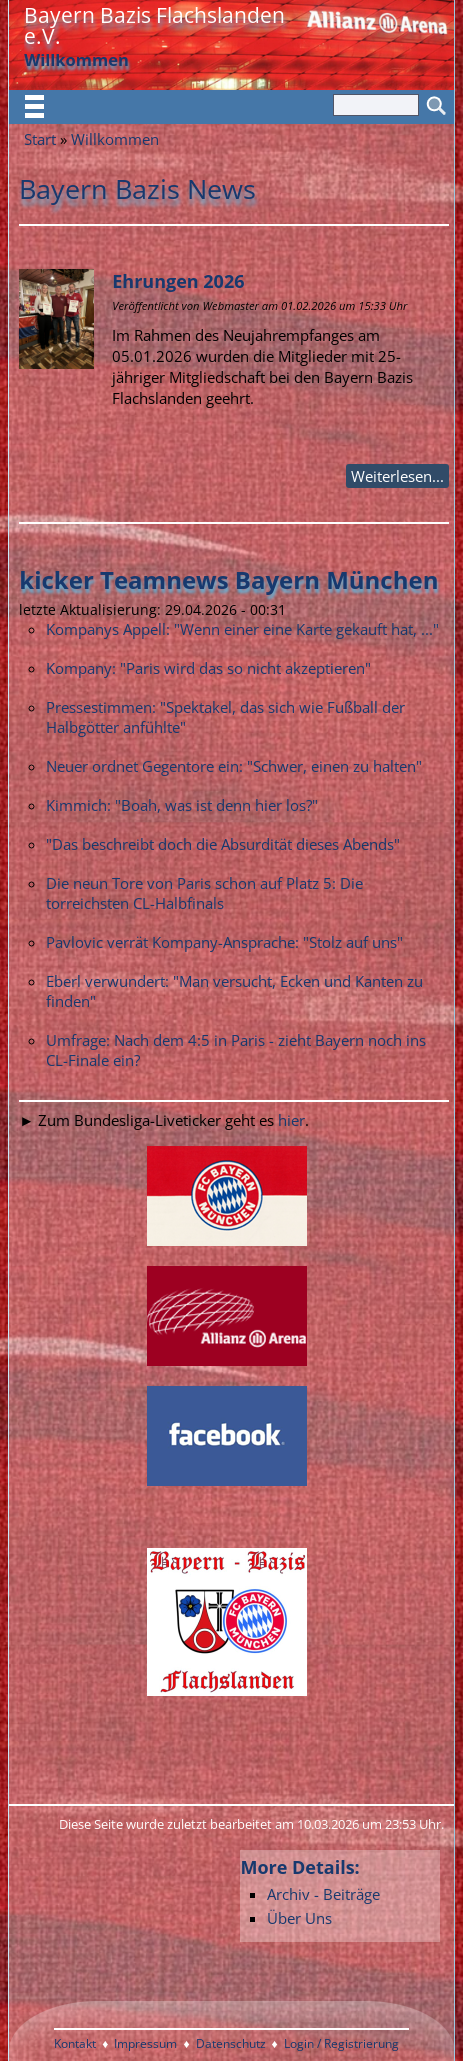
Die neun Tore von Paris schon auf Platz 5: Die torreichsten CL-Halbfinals (204, 893)
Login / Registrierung (341, 2043)
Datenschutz (231, 2043)
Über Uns (299, 1918)
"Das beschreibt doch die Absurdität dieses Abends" (223, 844)
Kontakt (75, 2043)
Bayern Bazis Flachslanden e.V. (154, 25)
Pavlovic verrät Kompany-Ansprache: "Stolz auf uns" (224, 942)
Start (40, 139)
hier (291, 1120)
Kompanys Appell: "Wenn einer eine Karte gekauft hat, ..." (242, 629)
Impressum (145, 2043)
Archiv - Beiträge (323, 1894)
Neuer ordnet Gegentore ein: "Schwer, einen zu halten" (234, 766)
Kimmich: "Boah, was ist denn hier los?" (182, 805)
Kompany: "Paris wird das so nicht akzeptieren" (208, 668)
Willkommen (115, 139)
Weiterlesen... (397, 476)
